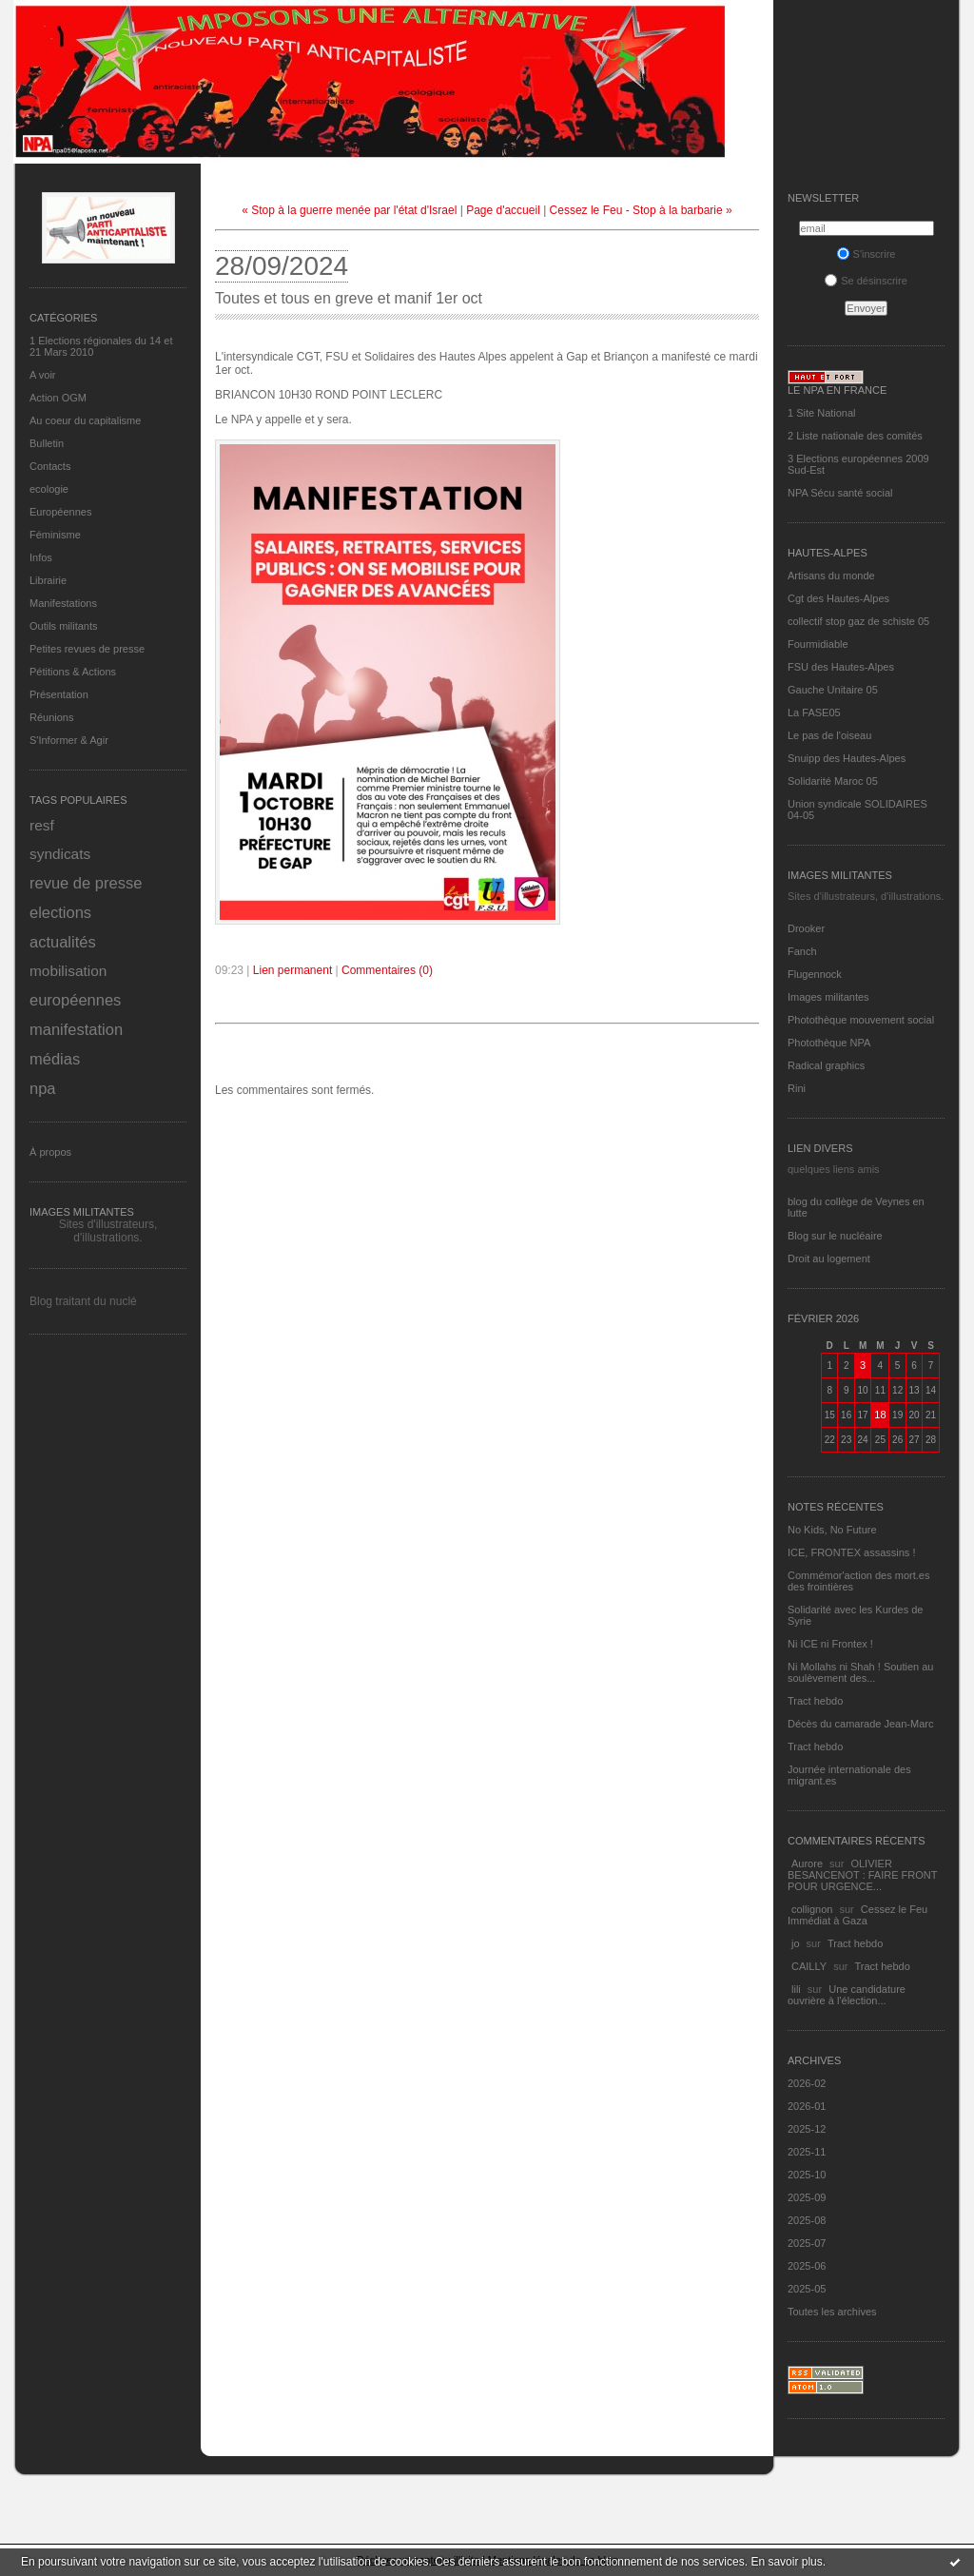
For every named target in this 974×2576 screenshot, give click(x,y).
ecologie (48, 489)
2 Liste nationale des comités (855, 435)
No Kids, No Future (832, 1529)
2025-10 (807, 2174)
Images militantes (828, 997)
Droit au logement (829, 1258)
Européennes (60, 511)
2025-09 (807, 2197)
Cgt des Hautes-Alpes (838, 598)
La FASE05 (814, 712)
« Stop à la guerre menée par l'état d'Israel (349, 210)
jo (795, 1943)
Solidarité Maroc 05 (833, 781)
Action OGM (58, 397)
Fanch (802, 951)
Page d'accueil (503, 210)
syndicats (59, 854)
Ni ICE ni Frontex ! (832, 1643)
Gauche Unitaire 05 (833, 689)
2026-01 (807, 2106)
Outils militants (63, 626)
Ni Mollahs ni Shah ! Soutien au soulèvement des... (860, 1672)
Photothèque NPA (829, 1042)
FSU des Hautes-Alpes (841, 667)
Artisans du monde (831, 575)
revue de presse (85, 882)
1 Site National (822, 413)
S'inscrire (866, 254)
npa (42, 1088)
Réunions (51, 717)
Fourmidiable (818, 644)
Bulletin (46, 443)
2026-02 (807, 2083)
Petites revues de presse (87, 648)
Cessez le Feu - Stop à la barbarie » (641, 210)
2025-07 (807, 2243)
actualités (62, 941)
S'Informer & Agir (68, 740)
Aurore (807, 1863)
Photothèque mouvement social (861, 1019)
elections (60, 912)
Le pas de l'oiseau (829, 735)
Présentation (58, 694)
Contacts (49, 466)
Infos (40, 557)
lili (796, 1989)
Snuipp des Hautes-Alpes (847, 758)
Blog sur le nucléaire (835, 1235)
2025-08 (807, 2220)
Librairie (48, 580)
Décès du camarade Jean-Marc (860, 1723)
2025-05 (807, 2288)
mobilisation (68, 971)
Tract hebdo (815, 1701)
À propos (50, 1152)
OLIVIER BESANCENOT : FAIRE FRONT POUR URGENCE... (862, 1875)
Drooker (806, 928)
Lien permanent (292, 970)
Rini (797, 1088)
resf (41, 825)
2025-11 (807, 2151)
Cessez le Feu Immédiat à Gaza (857, 1914)
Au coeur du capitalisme (85, 420)
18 (880, 1414)
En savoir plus (786, 2561)
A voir (42, 375)
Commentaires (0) (387, 970)
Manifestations (63, 603)
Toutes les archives (832, 2311)
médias (54, 1058)
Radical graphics (826, 1065)
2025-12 (807, 2129)
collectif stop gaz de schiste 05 (858, 621)
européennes (75, 999)
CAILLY (809, 1966)
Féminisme (55, 534)
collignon (811, 1909)
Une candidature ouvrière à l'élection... (847, 1994)
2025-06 (807, 2266)
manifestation (76, 1029)
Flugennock (815, 974)
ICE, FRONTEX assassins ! (851, 1552)
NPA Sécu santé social (840, 492)
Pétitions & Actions (72, 671)
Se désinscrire (866, 280)
